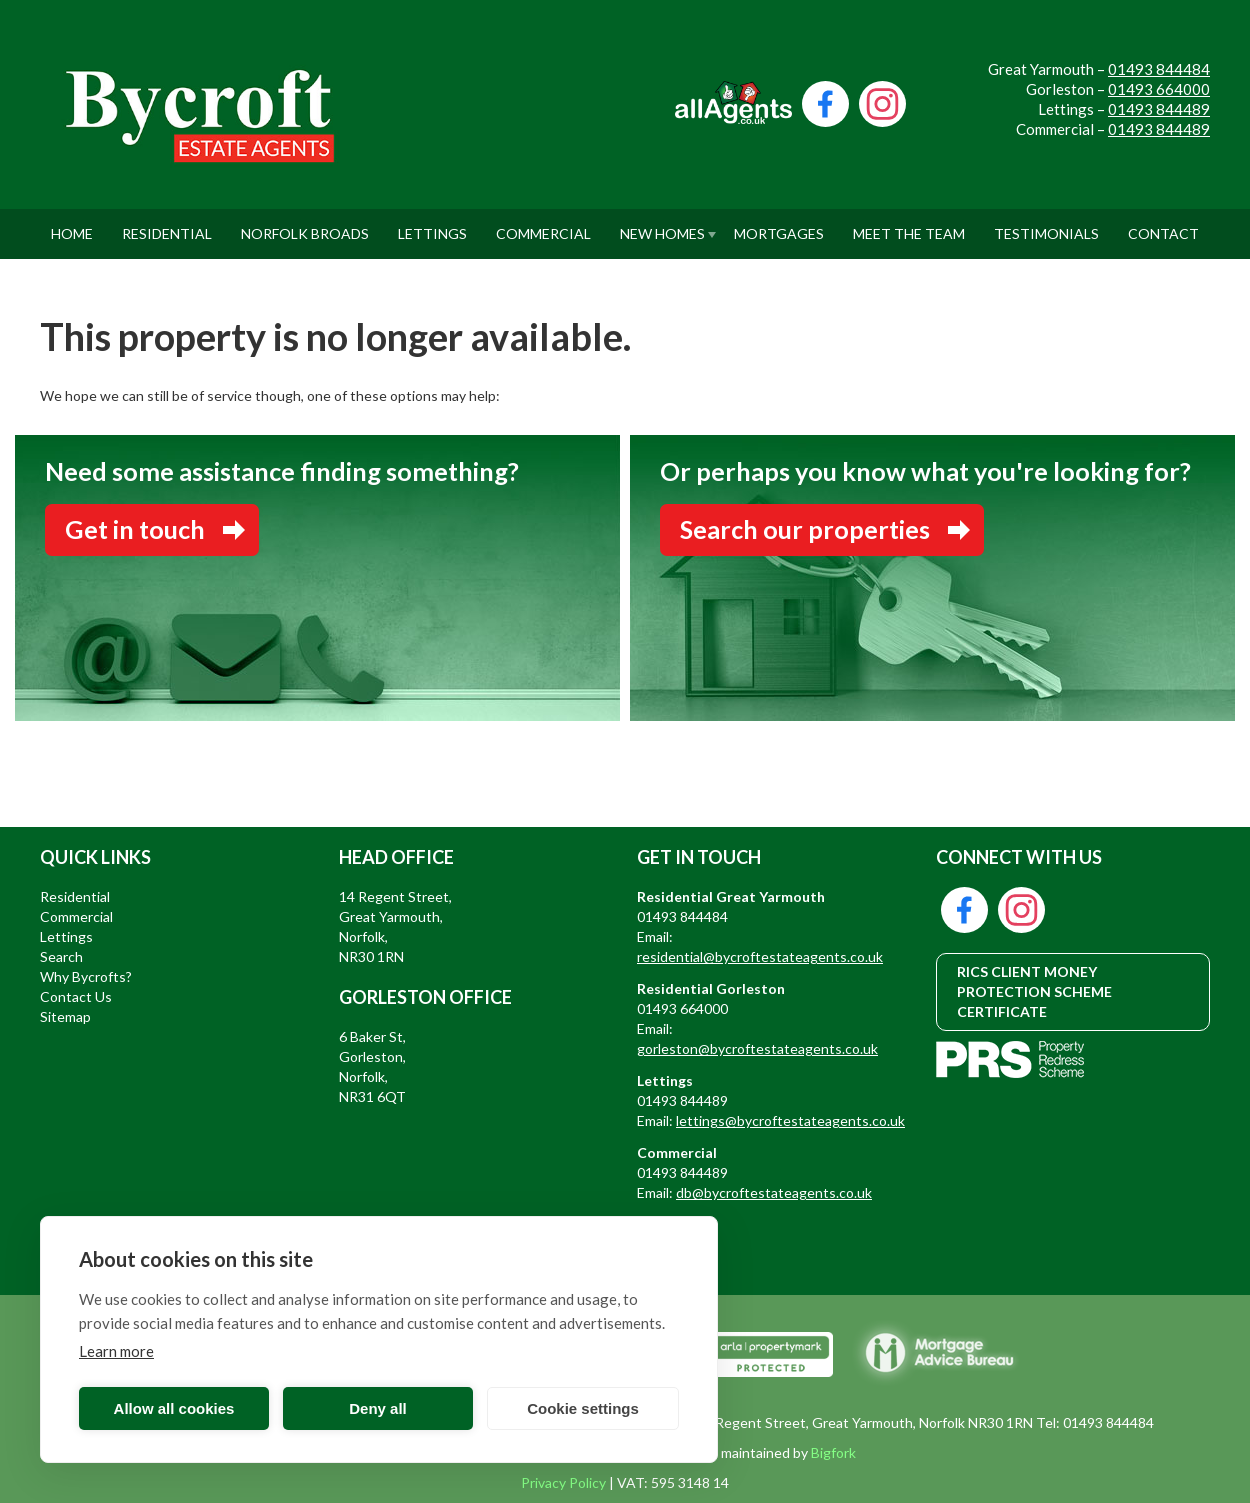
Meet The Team (909, 225)
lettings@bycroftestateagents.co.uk (790, 1120)
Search (61, 956)
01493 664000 (1159, 89)
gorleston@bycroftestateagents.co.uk (757, 1048)
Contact (1163, 225)
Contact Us (76, 996)
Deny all (378, 1408)
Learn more (116, 1351)
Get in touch (135, 529)
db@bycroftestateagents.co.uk (774, 1192)
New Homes (662, 225)
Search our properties (805, 529)
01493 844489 (1159, 109)
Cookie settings (583, 1408)
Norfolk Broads (305, 225)
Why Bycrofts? (86, 976)
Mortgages (779, 225)
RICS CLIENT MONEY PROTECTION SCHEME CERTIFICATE (1034, 991)
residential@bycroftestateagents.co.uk (760, 956)
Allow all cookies (174, 1408)
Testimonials (1046, 225)
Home (72, 225)
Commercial (543, 225)
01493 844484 (1159, 69)
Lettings (432, 225)
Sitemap (65, 1016)
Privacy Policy (563, 1482)
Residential (167, 225)
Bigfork (833, 1452)
